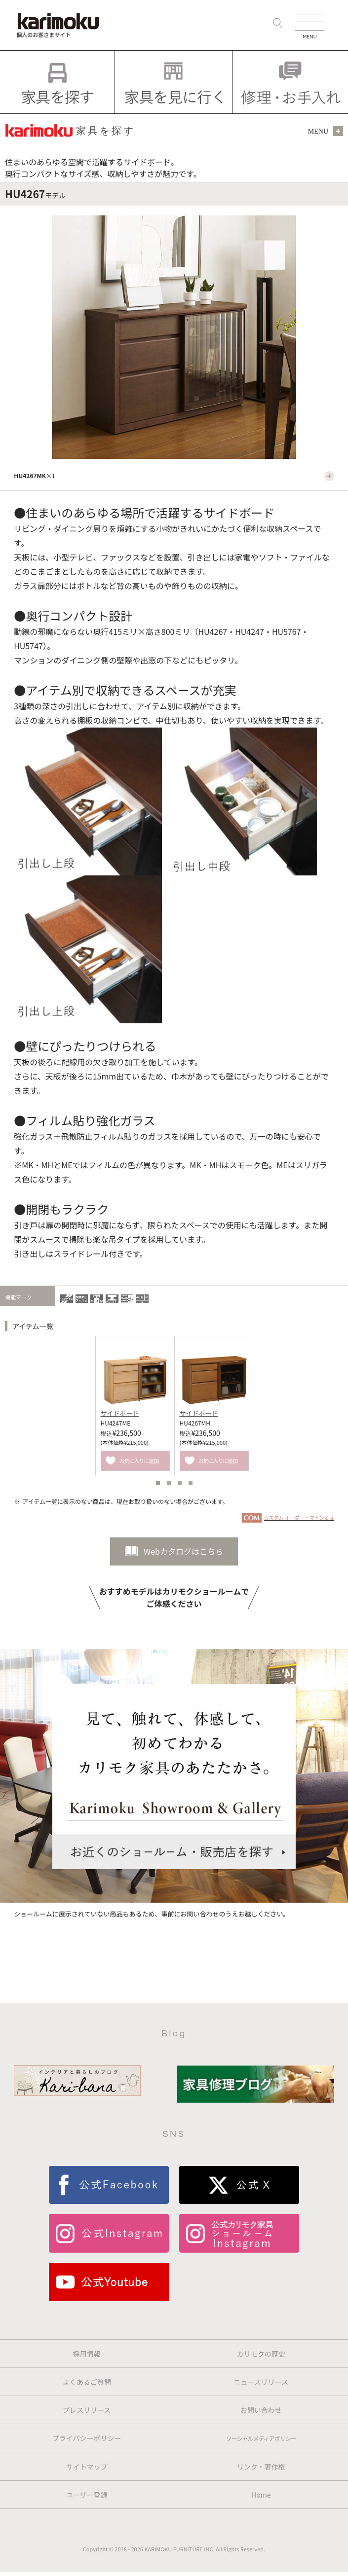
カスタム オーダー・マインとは (299, 1517)
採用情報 (87, 2354)
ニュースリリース (260, 2382)
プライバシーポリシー (86, 2438)
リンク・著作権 (261, 2467)
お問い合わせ (261, 2410)
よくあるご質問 (87, 2382)
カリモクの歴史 (261, 2354)
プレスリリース (87, 2410)
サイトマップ (87, 2467)
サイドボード (120, 1413)
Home (261, 2495)
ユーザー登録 (87, 2495)
